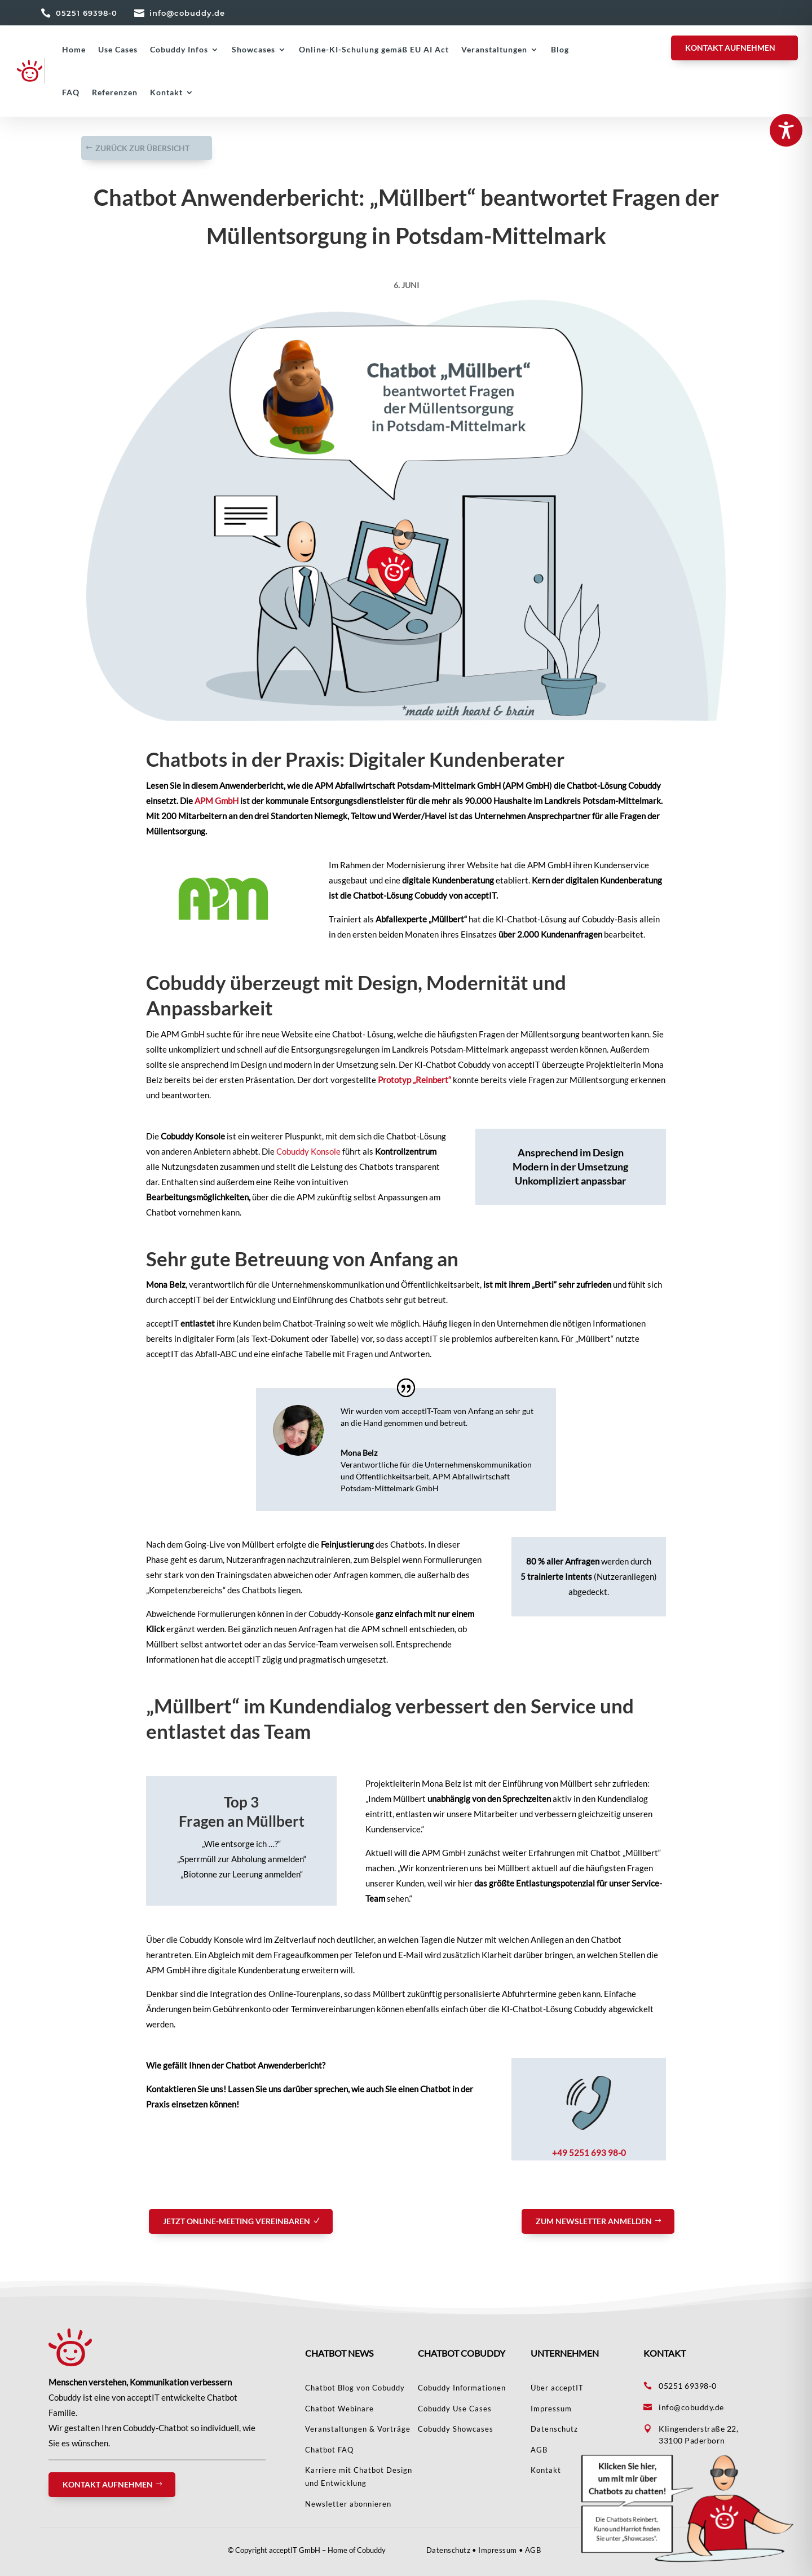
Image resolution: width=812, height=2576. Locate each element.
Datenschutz (554, 2428)
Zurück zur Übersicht (142, 148)
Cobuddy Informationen (462, 2387)
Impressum (551, 2408)
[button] (688, 2508)
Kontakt (166, 92)
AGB (533, 2550)
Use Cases (118, 49)
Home (74, 49)
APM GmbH (217, 801)
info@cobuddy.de (187, 12)
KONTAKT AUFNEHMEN (730, 47)
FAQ (71, 92)
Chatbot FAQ (329, 2449)
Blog (560, 49)
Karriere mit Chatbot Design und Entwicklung (358, 2476)
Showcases (253, 49)
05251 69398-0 (86, 12)
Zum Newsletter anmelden (594, 2221)
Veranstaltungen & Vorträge (358, 2428)
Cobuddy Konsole (308, 1151)
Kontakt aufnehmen (108, 2484)
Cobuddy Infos (179, 49)
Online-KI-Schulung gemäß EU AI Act (374, 49)
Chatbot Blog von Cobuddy (355, 2387)
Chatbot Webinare (339, 2408)
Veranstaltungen (494, 49)
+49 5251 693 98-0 (589, 2153)
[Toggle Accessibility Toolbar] (786, 130)
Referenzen (115, 92)
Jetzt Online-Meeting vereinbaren (236, 2221)
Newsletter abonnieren (348, 2503)
